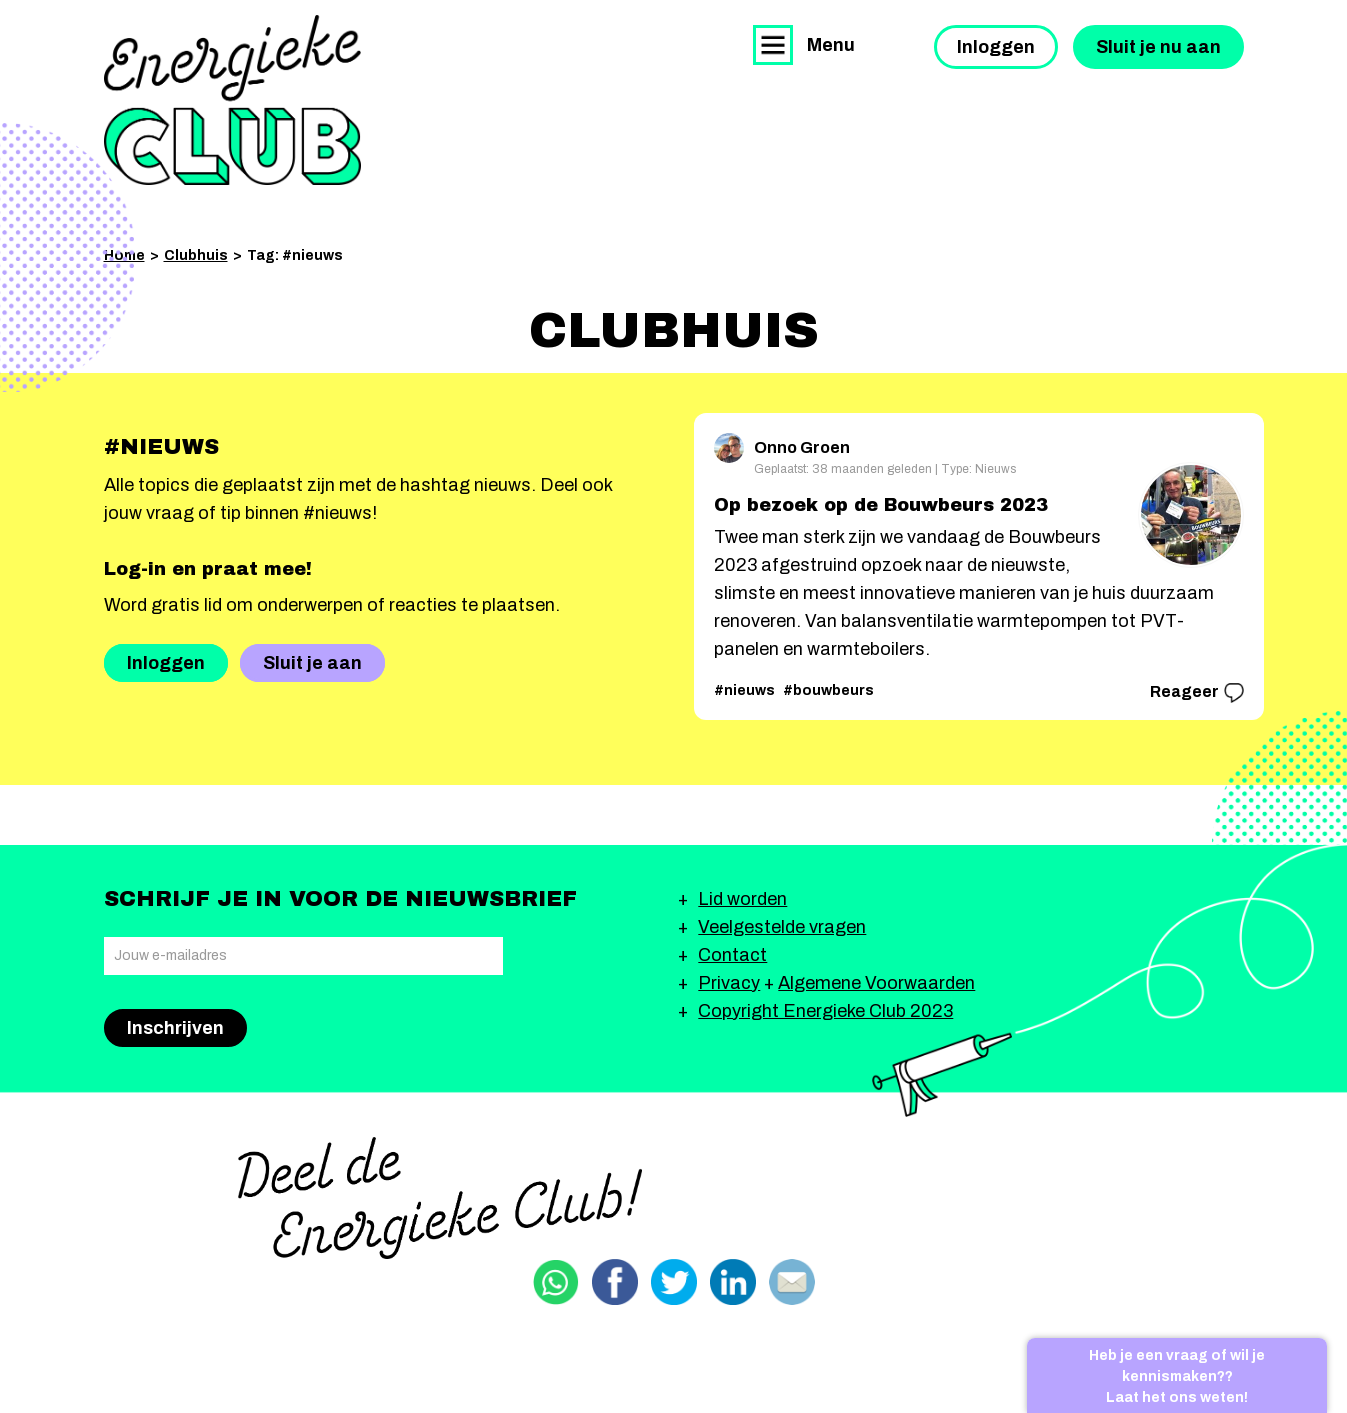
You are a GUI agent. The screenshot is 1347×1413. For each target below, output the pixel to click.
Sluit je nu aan (1158, 47)
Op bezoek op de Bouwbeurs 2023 (881, 505)
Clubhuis (196, 255)
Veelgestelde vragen (782, 927)
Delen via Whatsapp (556, 1282)
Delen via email (792, 1282)
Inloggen (996, 47)
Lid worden (742, 899)
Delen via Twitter (674, 1282)
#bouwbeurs (828, 690)
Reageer (1197, 693)
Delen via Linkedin (733, 1282)
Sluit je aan (312, 663)
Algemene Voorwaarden (876, 983)
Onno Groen (782, 444)
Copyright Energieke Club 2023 (825, 1011)
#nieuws (744, 690)
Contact (732, 955)
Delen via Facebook (615, 1282)
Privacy (729, 983)
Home (124, 255)
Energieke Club (232, 100)
